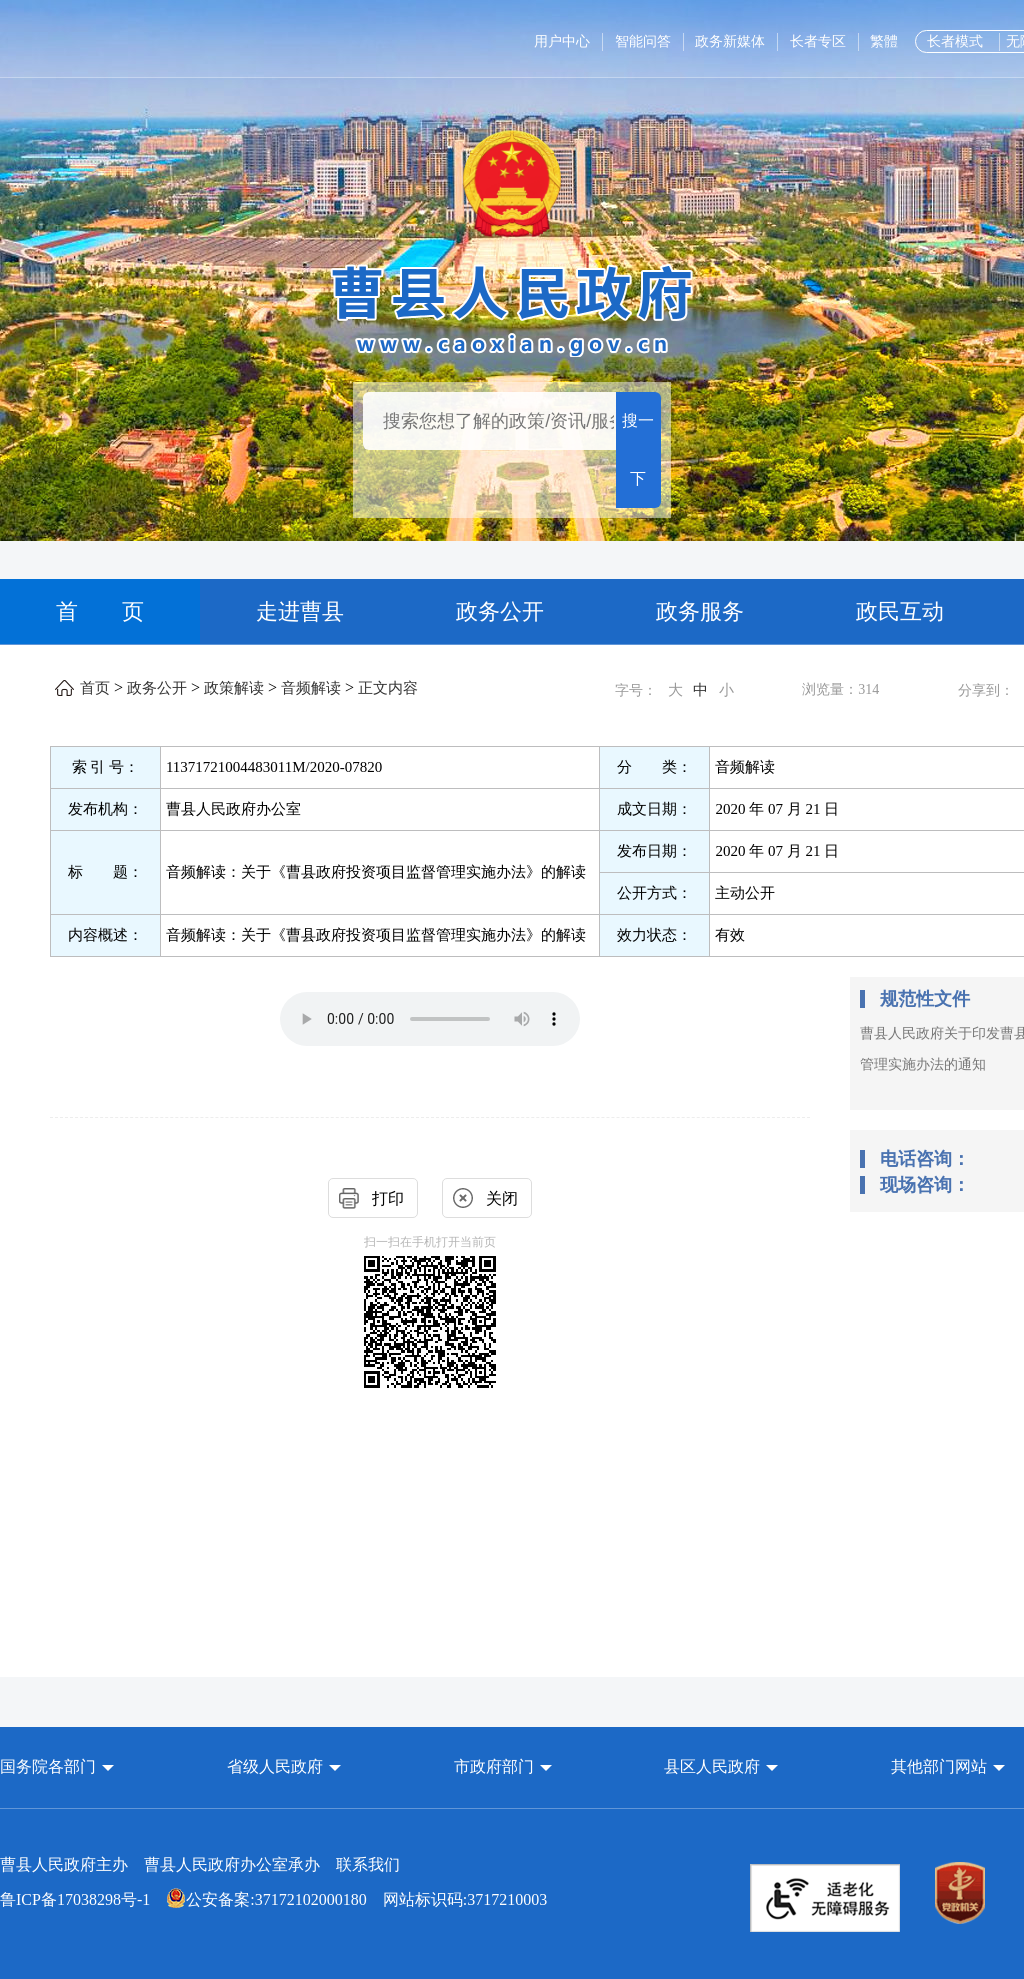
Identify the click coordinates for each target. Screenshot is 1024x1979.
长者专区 (818, 41)
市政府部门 (494, 1766)
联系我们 (368, 1864)
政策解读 (234, 688)
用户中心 (562, 41)
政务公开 (500, 611)
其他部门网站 (939, 1766)
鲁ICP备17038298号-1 (75, 1899)
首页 (95, 688)
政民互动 (900, 611)
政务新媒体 (730, 41)
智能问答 (643, 41)
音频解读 (311, 688)
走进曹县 (300, 611)
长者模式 (955, 41)
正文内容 (388, 688)
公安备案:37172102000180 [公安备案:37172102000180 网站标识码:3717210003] (266, 1899)
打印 (388, 1198)
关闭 (502, 1198)
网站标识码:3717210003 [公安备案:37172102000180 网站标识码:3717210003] (273, 1899)
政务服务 (700, 611)
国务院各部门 (50, 1766)
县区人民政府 (714, 1766)
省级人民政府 (277, 1766)
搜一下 (638, 449)
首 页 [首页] (100, 611)
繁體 (884, 41)
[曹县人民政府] (512, 307)
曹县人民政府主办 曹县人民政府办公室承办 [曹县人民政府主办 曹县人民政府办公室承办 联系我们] (200, 1864)
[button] (57, 1766)
